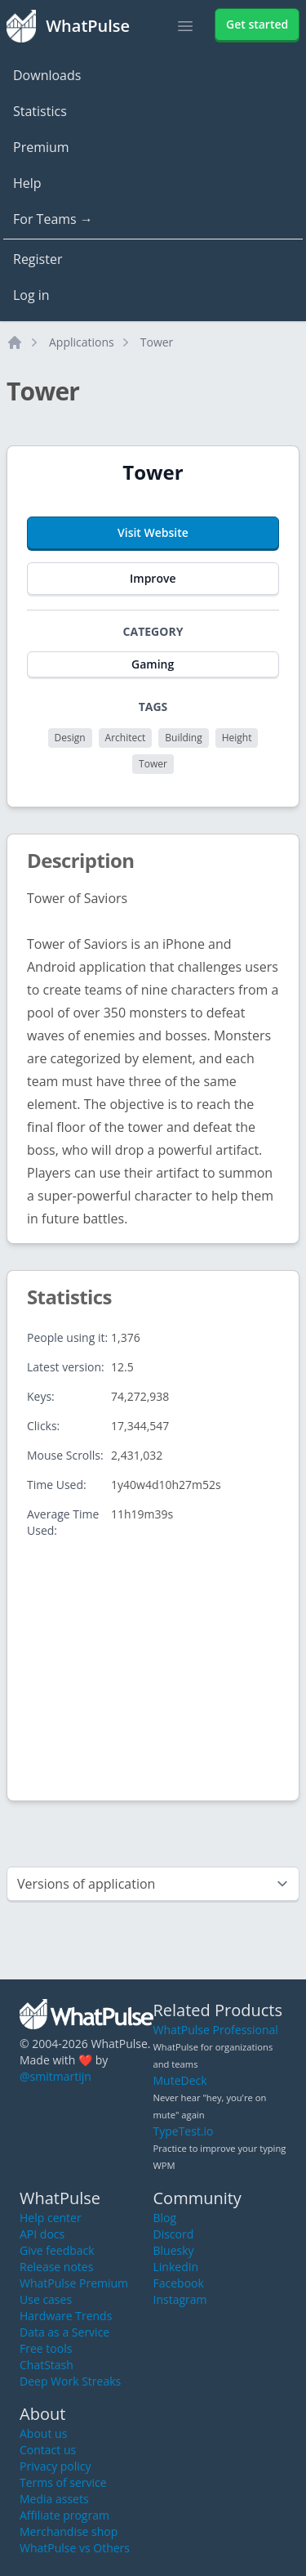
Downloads (47, 75)
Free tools (46, 2348)
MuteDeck (180, 2080)
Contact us (48, 2449)
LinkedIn (176, 2266)
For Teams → (53, 219)
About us (43, 2433)
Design (70, 738)
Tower (157, 342)
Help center (51, 2217)
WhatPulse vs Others (75, 2548)
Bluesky (173, 2250)
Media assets (54, 2499)
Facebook (178, 2283)
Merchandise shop (69, 2531)
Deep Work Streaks (70, 2381)
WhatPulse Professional (215, 2029)
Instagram (180, 2299)
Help (27, 183)
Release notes (56, 2266)
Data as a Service (64, 2332)
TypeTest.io (183, 2131)
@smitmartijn (55, 2076)
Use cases (46, 2299)
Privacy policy (55, 2466)
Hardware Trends (66, 2315)
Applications (81, 342)
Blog (165, 2217)
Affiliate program (64, 2515)
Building (183, 738)
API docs (42, 2234)
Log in (31, 295)
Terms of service (63, 2482)
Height (237, 738)
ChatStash (46, 2365)
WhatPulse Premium (74, 2283)
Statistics (40, 111)
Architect (125, 738)
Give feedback (57, 2250)
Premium (41, 147)
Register (37, 259)
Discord (173, 2234)
